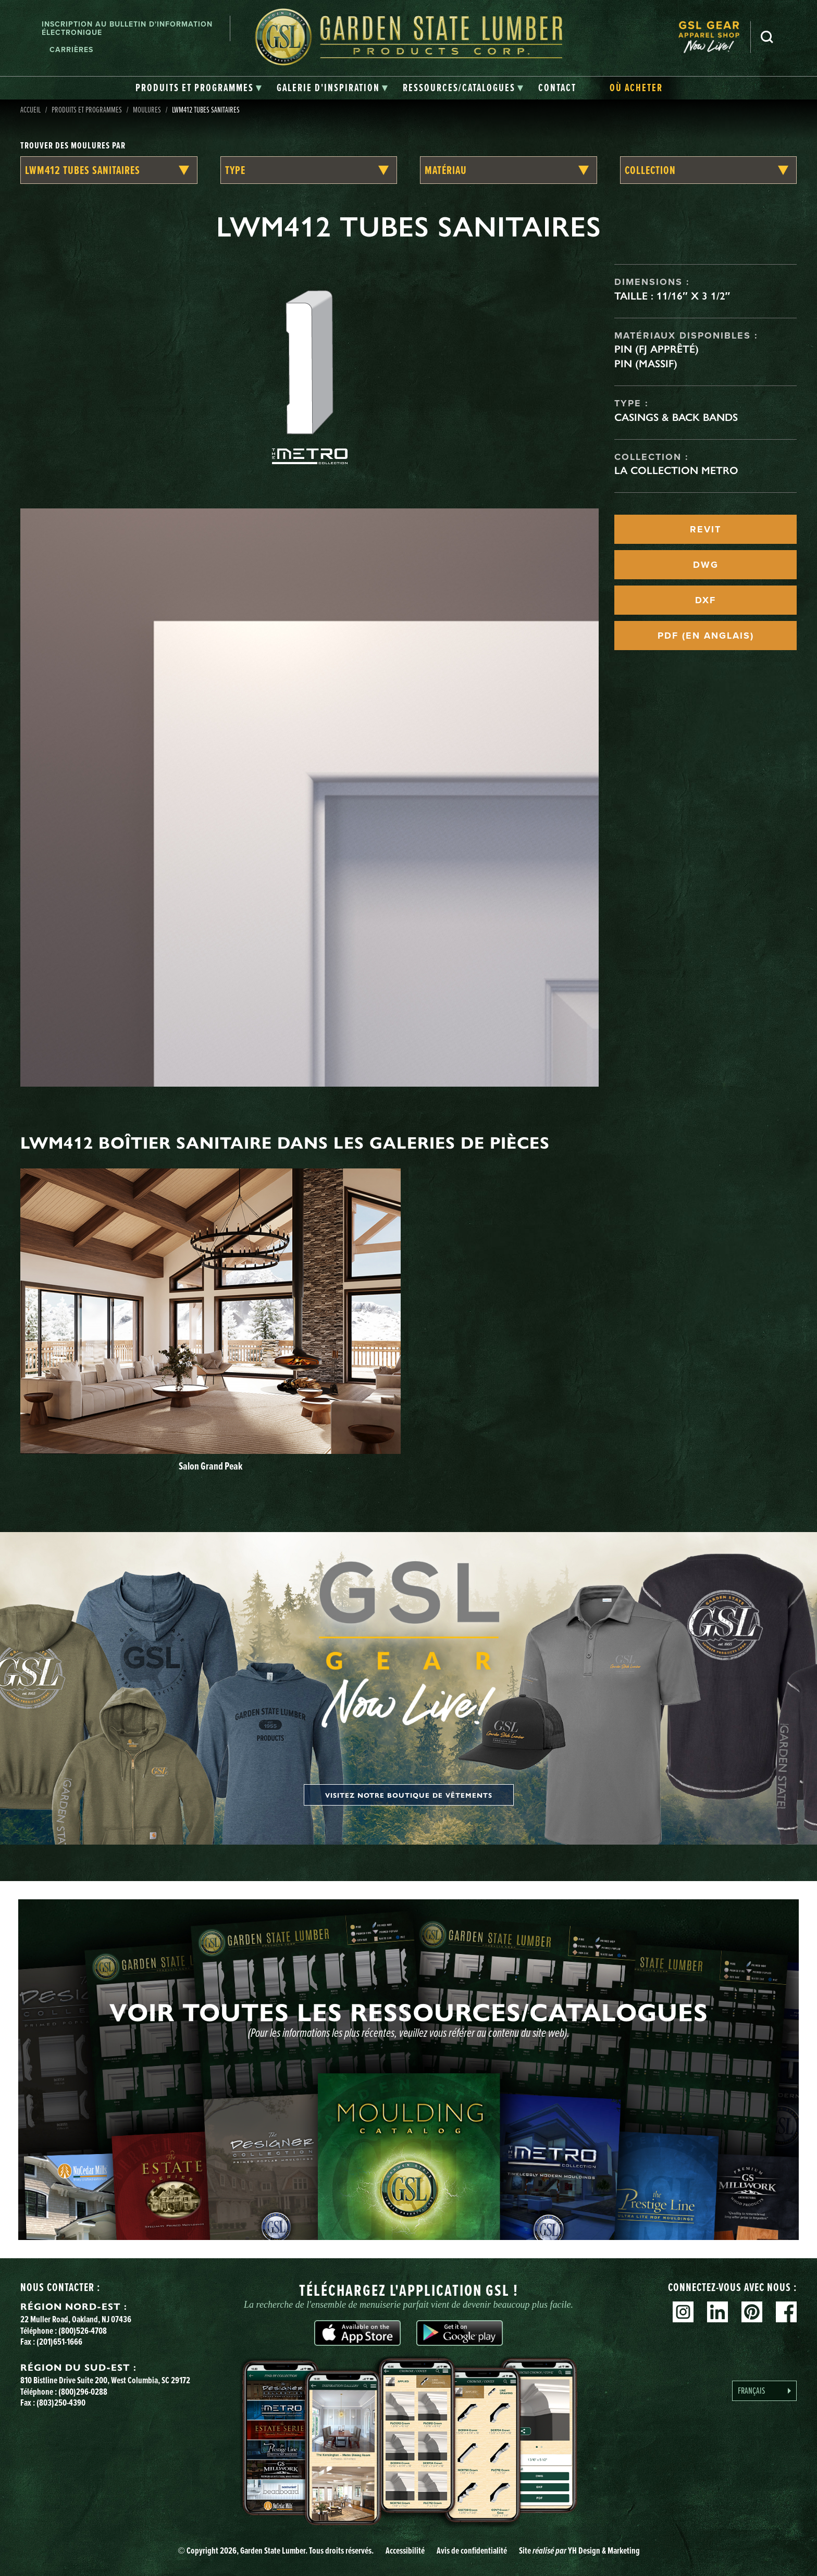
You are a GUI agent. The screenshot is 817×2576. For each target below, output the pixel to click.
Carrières (71, 49)
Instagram (683, 2311)
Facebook (786, 2311)
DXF (705, 600)
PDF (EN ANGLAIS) (706, 635)
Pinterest (751, 2311)
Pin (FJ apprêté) (656, 349)
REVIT (705, 529)
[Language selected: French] (764, 2391)
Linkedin (717, 2311)
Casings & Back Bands (676, 417)
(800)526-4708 (82, 2330)
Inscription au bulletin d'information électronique (127, 28)
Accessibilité (405, 2550)
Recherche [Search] (767, 37)
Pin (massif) (645, 363)
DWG (706, 564)
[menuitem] (714, 37)
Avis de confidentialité (472, 2550)
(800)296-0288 (82, 2391)
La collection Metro (676, 470)
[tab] (198, 88)
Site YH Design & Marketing (579, 2550)
